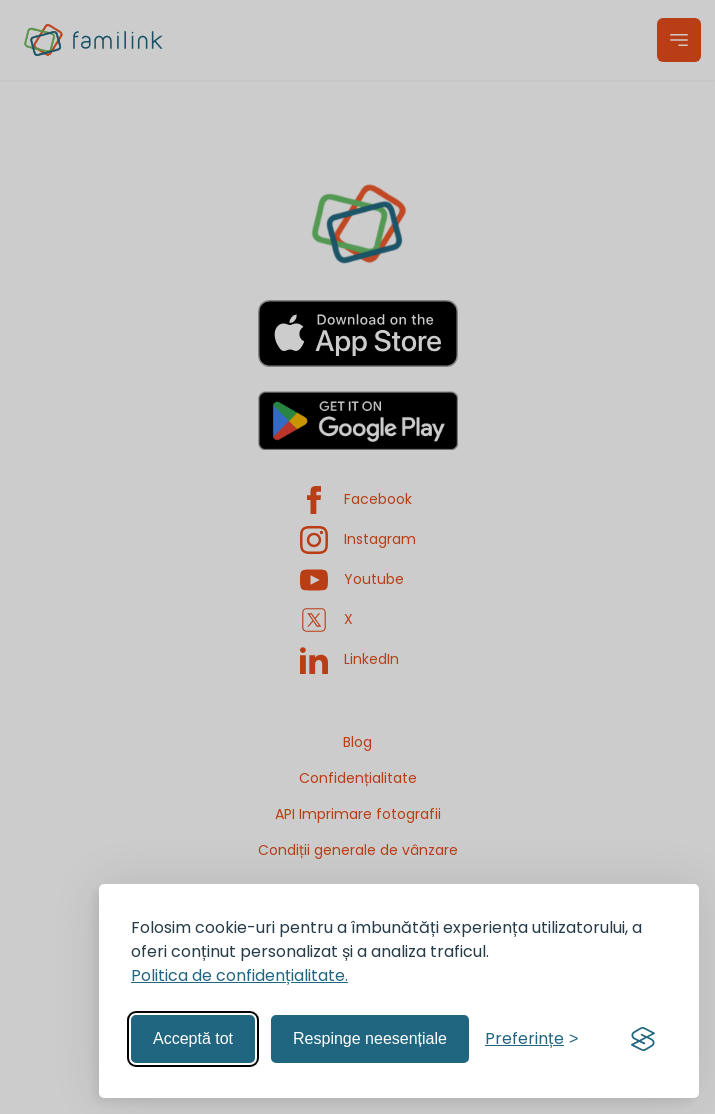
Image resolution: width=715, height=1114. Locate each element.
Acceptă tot (193, 1038)
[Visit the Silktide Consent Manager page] (643, 1039)
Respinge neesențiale (370, 1038)
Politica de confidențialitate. (239, 975)
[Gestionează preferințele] (531, 1039)
